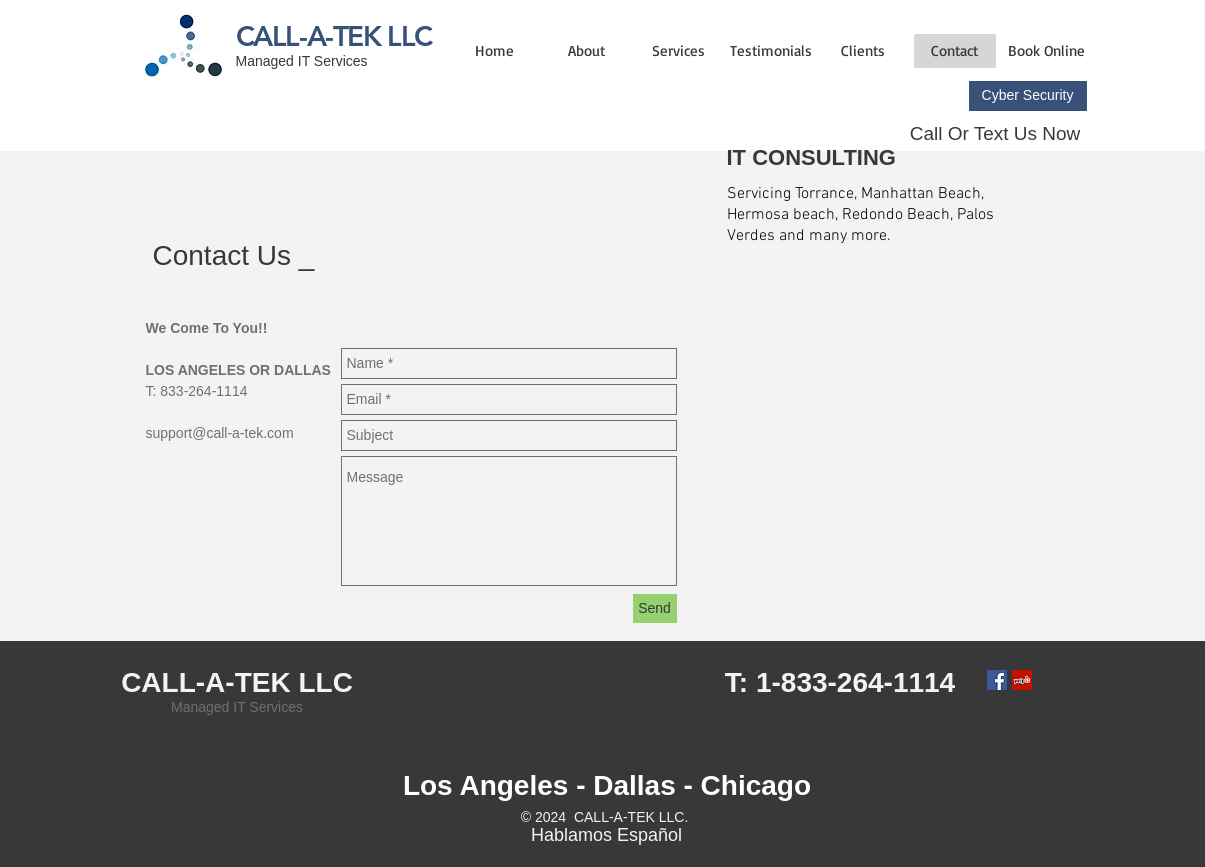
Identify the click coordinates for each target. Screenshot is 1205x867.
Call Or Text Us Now (995, 133)
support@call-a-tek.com (220, 433)
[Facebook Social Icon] (997, 680)
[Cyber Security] (1028, 96)
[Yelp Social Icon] (1022, 680)
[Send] (655, 608)
